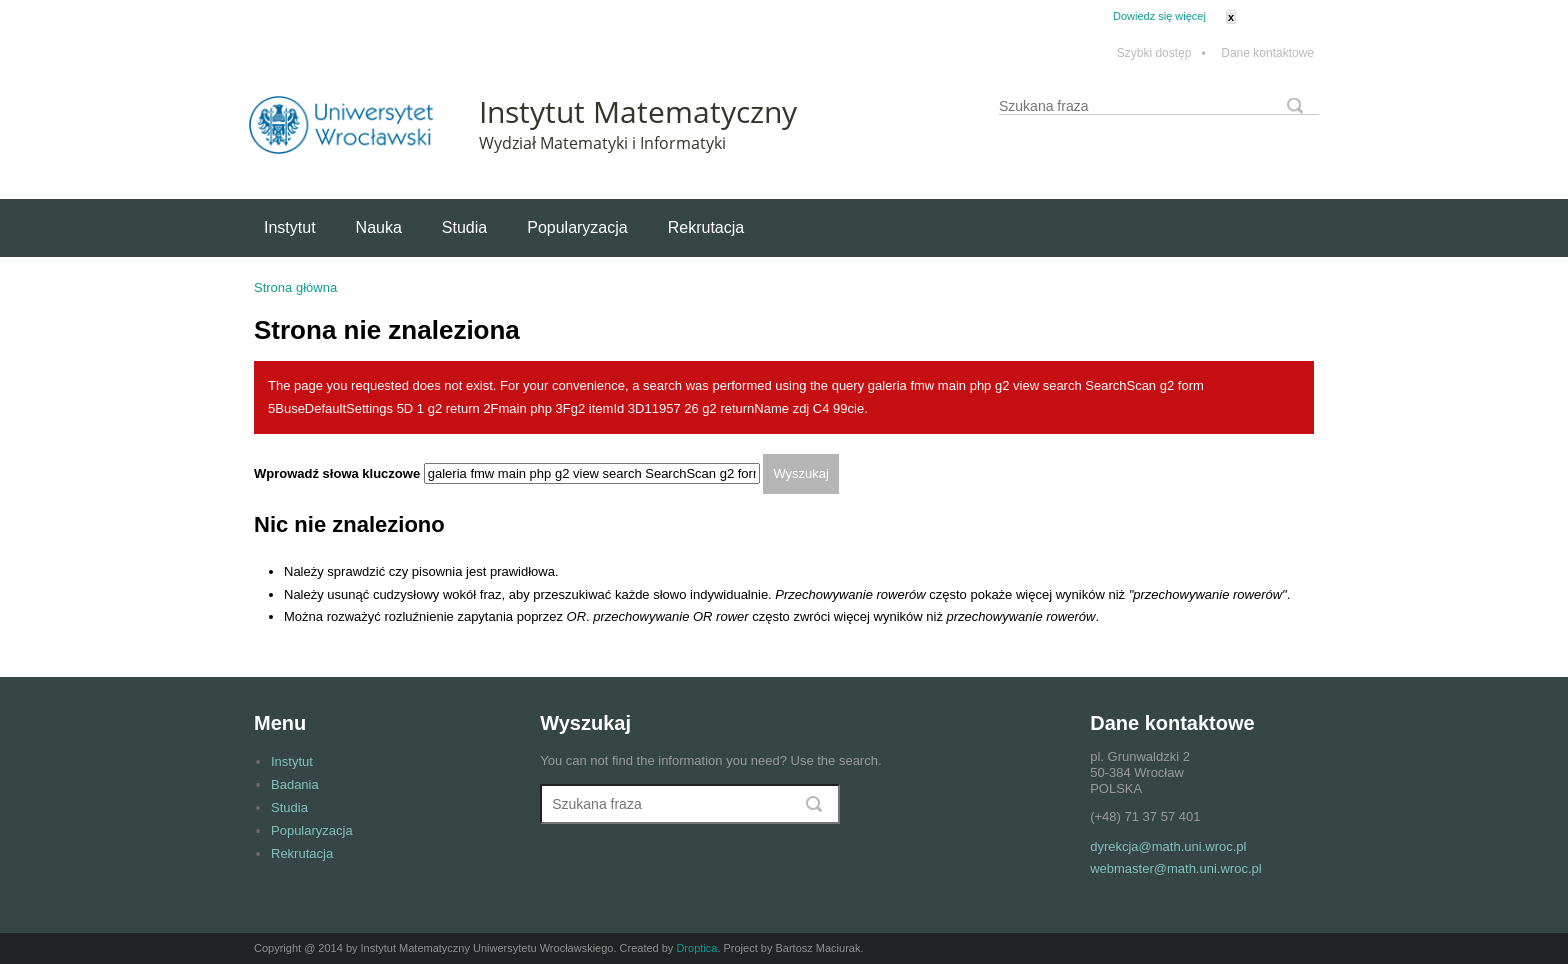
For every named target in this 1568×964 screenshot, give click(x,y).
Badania (295, 784)
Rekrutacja (706, 227)
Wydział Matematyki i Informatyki (602, 143)
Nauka (379, 227)
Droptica (696, 948)
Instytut (290, 227)
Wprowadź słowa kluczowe (339, 473)
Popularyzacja (577, 227)
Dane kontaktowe (1267, 53)
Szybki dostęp (1161, 53)
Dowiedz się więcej (1159, 16)
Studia (464, 227)
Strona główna (295, 287)
